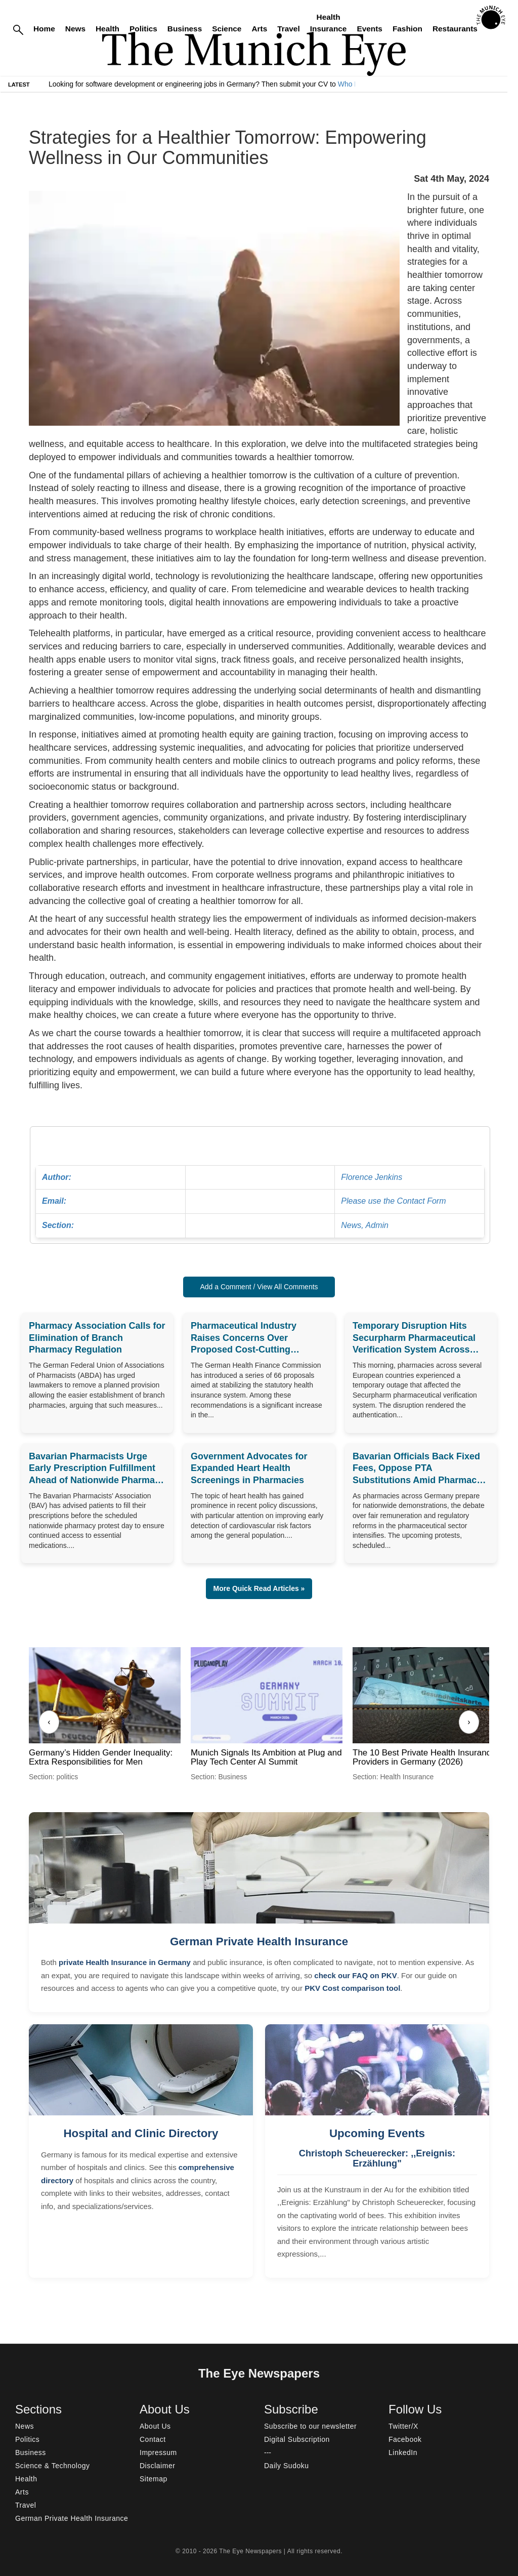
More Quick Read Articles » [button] (259, 1588)
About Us (155, 2426)
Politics (143, 28)
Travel (288, 28)
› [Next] (468, 1722)
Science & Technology (52, 2466)
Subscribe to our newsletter (310, 2426)
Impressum (158, 2452)
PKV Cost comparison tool (352, 1988)
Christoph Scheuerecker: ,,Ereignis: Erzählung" (377, 2158)
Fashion (407, 28)
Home (44, 28)
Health (107, 28)
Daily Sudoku (286, 2466)
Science (226, 28)
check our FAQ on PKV (355, 1975)
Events (369, 28)
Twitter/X (403, 2426)
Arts (259, 28)
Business (184, 28)
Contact (153, 2439)
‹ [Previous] (49, 1722)
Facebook (404, 2439)
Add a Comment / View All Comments (259, 1287)
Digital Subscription (297, 2439)
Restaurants (455, 28)
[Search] (18, 29)
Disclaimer (157, 2466)
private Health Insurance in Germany (125, 1962)
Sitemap (153, 2479)
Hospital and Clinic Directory (140, 2133)
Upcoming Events (377, 2133)
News (75, 28)
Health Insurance (328, 23)
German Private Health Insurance (259, 1941)
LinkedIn (402, 2452)
